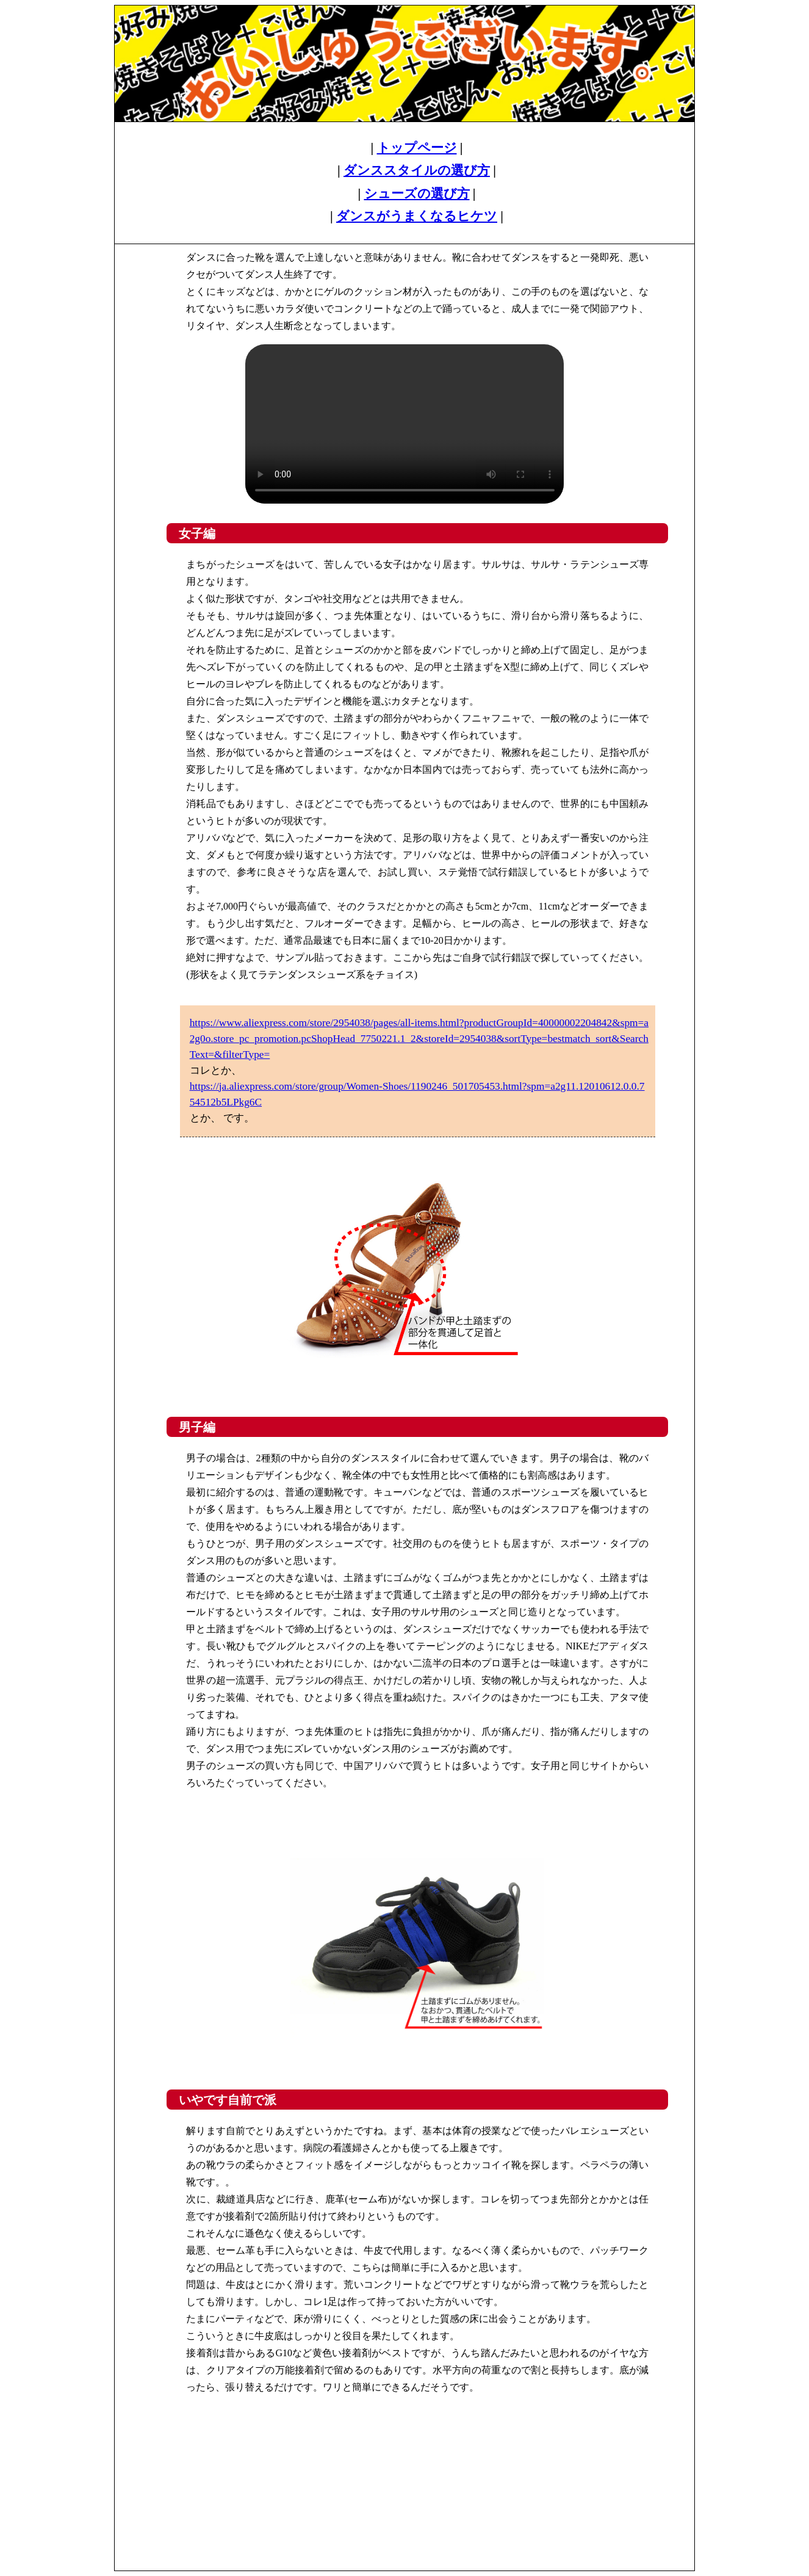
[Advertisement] (405, 2467)
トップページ (417, 147)
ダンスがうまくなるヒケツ (416, 216)
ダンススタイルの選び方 (416, 170)
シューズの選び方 (417, 193)
